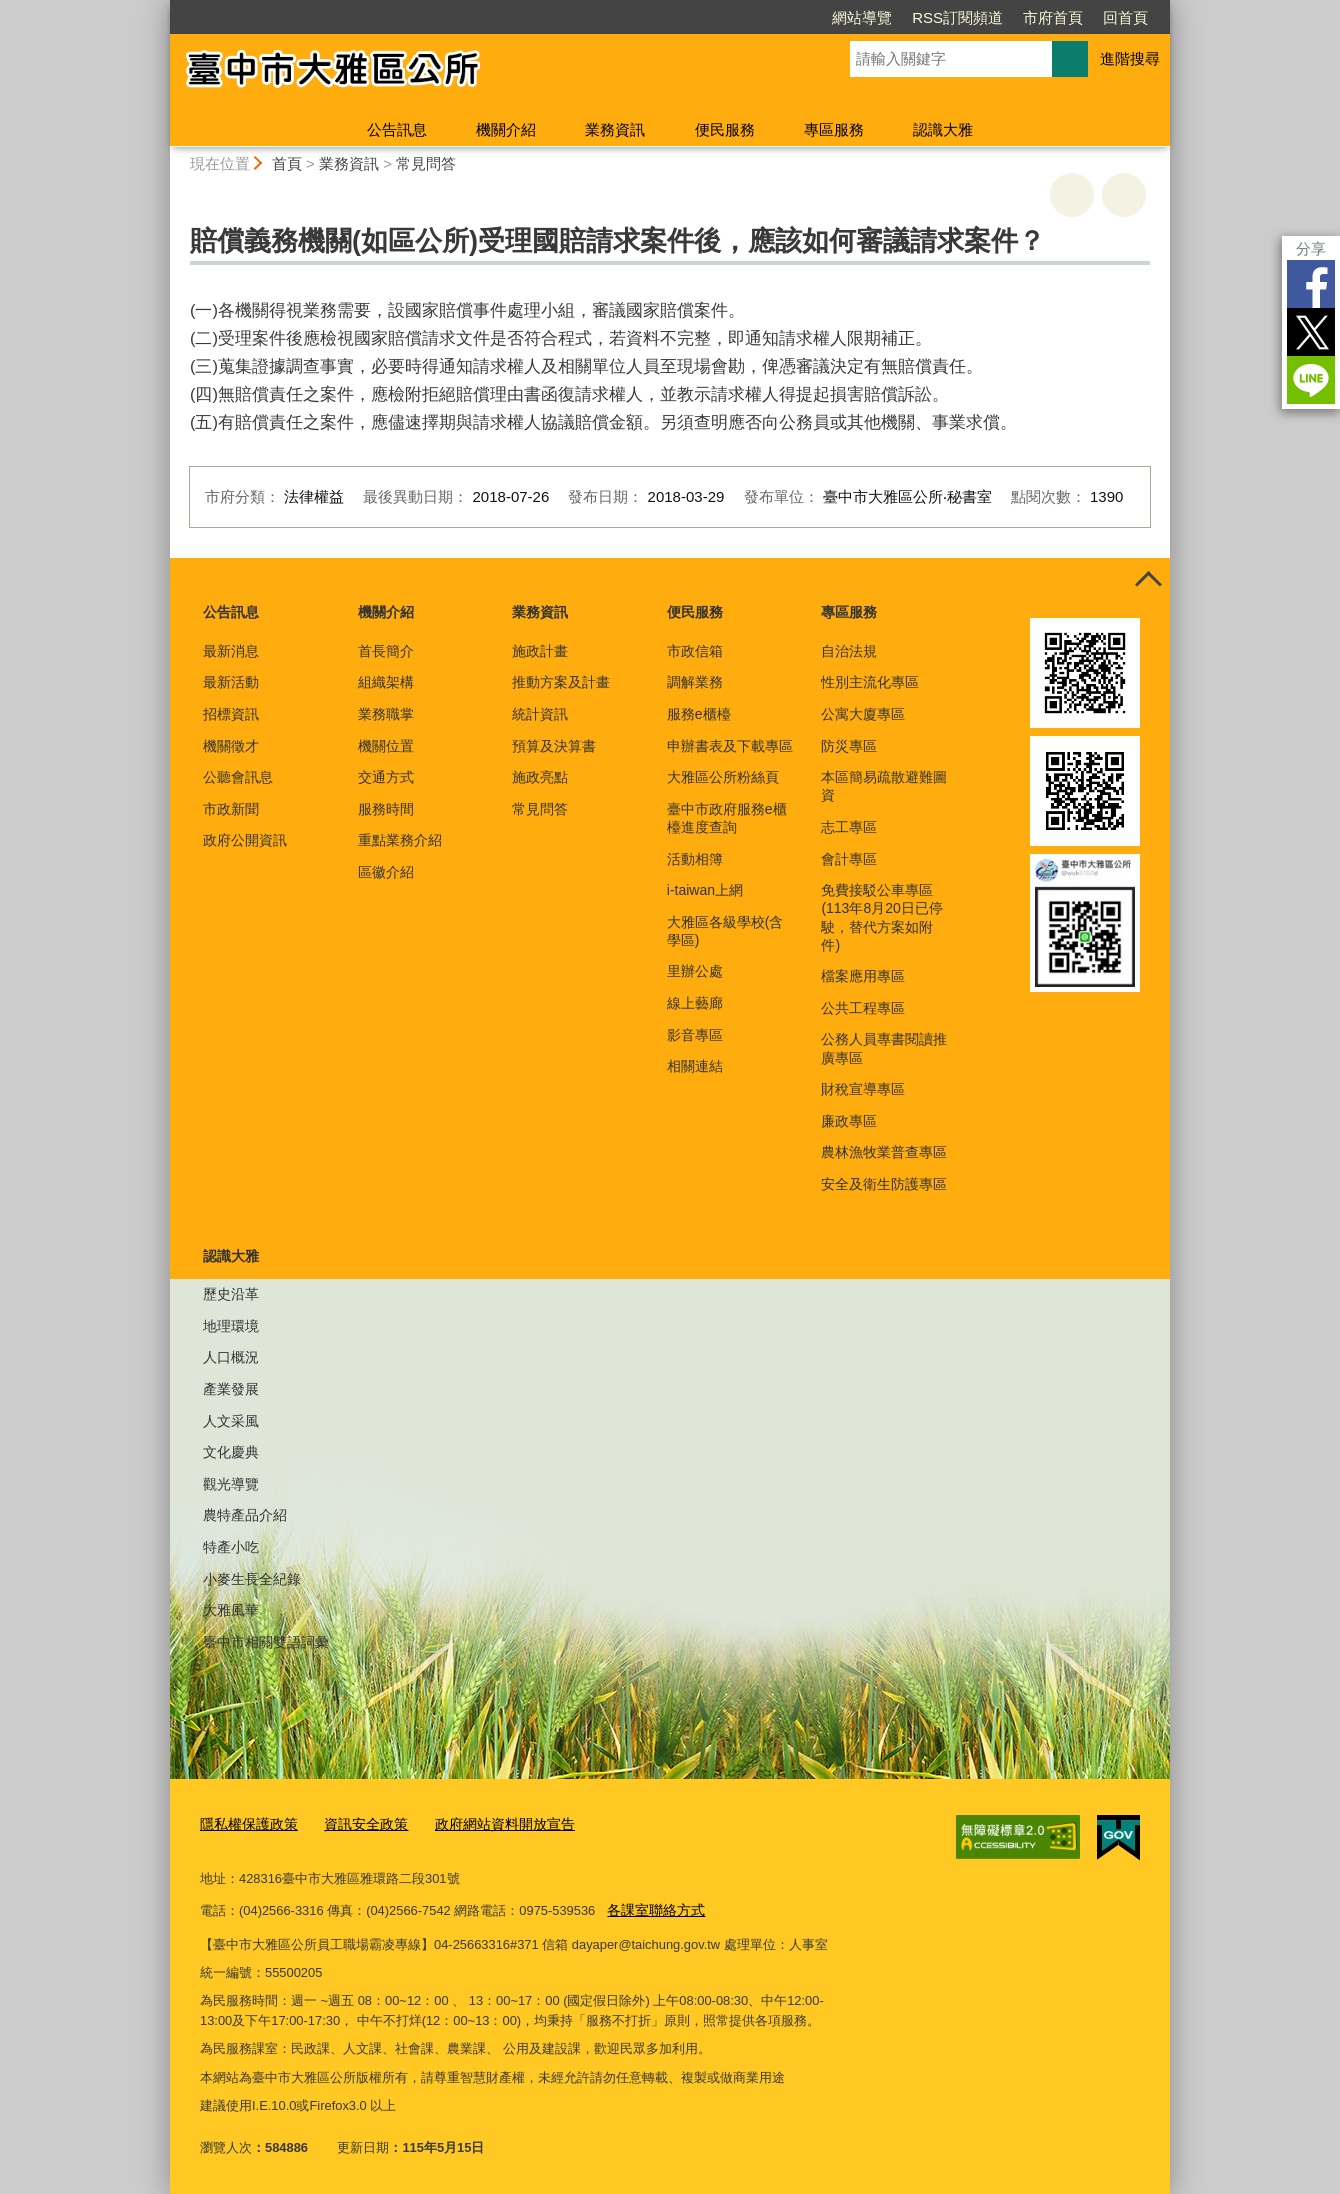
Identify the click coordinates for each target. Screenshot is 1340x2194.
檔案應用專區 (863, 976)
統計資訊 (540, 714)
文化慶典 (231, 1452)
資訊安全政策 (356, 1824)
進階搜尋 (1130, 58)
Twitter (1311, 332)
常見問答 (426, 163)
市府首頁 (1053, 17)
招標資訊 (231, 714)
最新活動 (231, 682)
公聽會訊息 (238, 777)
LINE (1311, 380)
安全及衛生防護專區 (884, 1184)
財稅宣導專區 (863, 1089)
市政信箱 (695, 651)
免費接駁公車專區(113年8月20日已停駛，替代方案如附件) (881, 917)
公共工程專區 (863, 1008)
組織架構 (386, 682)
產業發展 (231, 1389)
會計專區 (849, 859)
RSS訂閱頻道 (957, 17)
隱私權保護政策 (245, 1824)
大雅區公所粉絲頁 (723, 777)
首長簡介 (386, 651)
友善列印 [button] (1072, 195)
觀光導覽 (231, 1484)
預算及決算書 (554, 746)
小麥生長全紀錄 (252, 1579)
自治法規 (849, 651)
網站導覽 (862, 17)
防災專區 (849, 746)
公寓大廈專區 (863, 714)
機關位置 (386, 746)
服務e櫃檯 (699, 714)
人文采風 (231, 1421)
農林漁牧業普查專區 (884, 1152)
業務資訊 (615, 129)
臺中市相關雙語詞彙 (266, 1642)
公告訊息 (397, 129)
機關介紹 (506, 129)
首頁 (287, 163)
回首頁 (1125, 17)
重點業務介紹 (400, 840)
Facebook (1311, 284)
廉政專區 (849, 1121)
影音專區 (695, 1035)
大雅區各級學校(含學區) (725, 931)
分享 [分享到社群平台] (1311, 248)
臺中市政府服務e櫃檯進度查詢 (727, 818)
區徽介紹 (386, 872)
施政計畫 (540, 651)
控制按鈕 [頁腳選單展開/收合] (1148, 580)
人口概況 (231, 1357)
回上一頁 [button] (1124, 195)
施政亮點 (540, 777)
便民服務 (725, 129)
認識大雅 (943, 129)
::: (161, 8)
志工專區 (849, 827)
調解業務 (695, 682)
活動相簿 (695, 859)
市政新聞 (231, 809)
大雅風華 (231, 1610)
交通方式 (386, 777)
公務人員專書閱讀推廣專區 (884, 1048)
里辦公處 (695, 971)
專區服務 (834, 129)
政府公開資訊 (245, 840)
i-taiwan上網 (705, 890)
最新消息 (231, 651)
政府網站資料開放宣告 (487, 1824)
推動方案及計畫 (561, 682)
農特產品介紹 (245, 1515)
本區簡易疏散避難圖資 (884, 786)
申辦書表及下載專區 (730, 746)
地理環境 (231, 1326)
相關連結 (695, 1066)
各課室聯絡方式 (652, 1908)
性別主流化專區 (870, 682)
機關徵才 (231, 746)
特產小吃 (231, 1547)
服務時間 (386, 809)
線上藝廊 (695, 1003)
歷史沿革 (231, 1294)
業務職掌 (386, 714)
